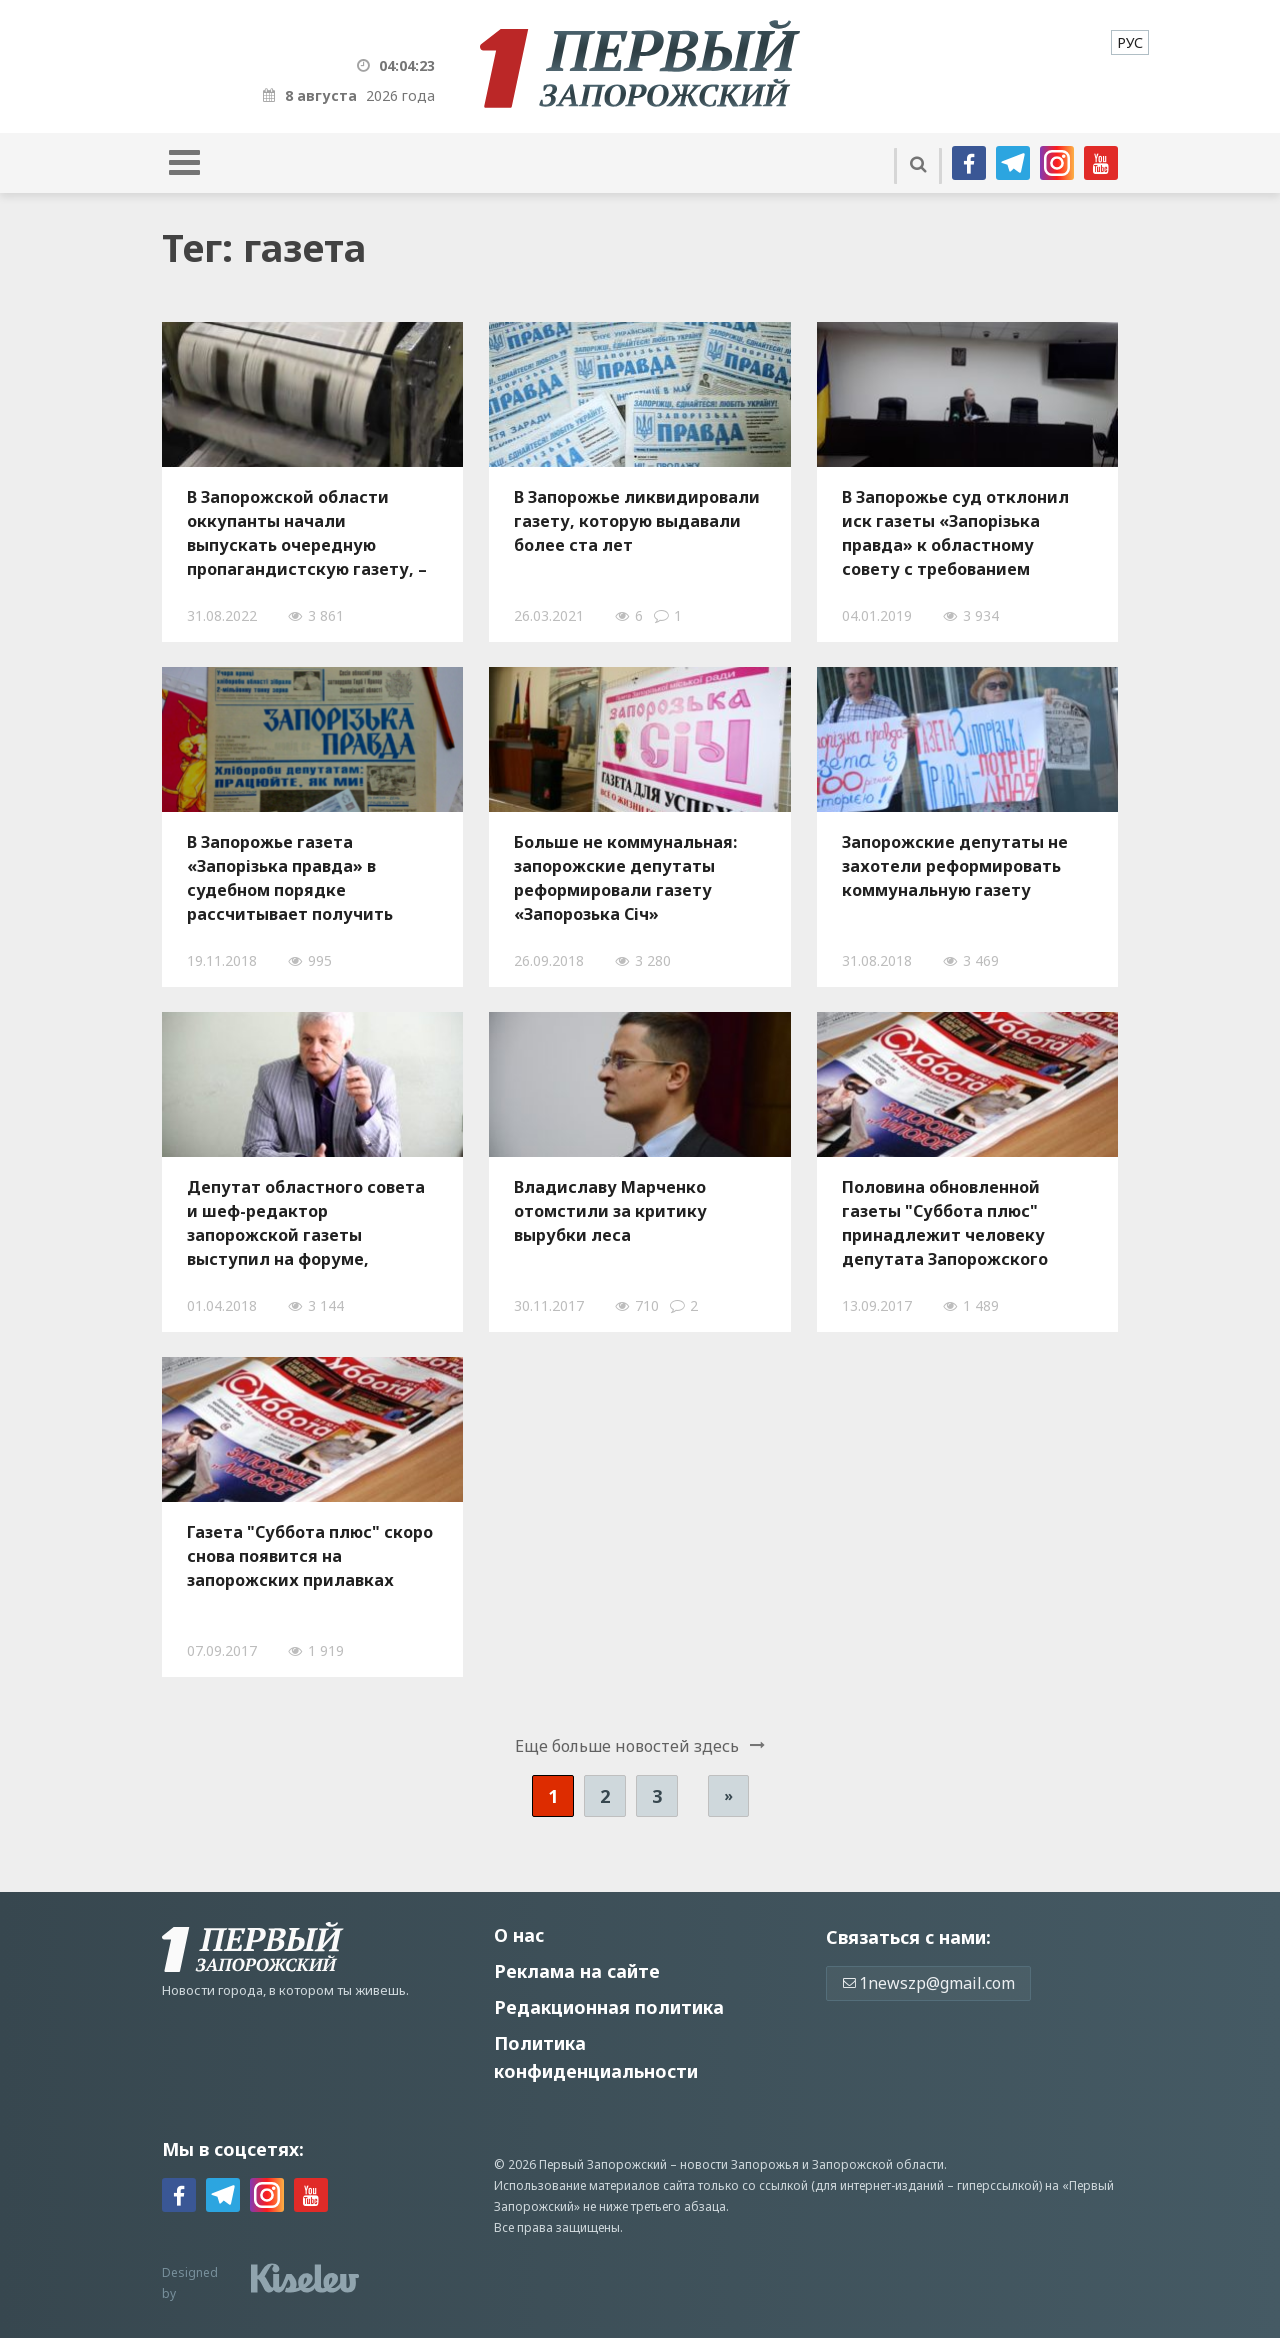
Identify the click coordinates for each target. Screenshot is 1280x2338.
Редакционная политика (609, 2007)
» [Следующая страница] (728, 1795)
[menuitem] (1130, 42)
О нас (519, 1935)
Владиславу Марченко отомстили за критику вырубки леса (610, 1211)
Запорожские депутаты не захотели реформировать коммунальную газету (955, 866)
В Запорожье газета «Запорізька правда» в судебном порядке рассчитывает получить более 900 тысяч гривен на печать (299, 878)
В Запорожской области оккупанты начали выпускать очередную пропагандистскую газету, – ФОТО (307, 533)
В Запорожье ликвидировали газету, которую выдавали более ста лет (637, 521)
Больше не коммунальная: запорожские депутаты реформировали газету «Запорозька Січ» (625, 878)
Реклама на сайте (577, 1971)
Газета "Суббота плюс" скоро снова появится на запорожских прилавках (310, 1556)
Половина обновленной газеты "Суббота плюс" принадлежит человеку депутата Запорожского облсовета (945, 1223)
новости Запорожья (739, 2164)
